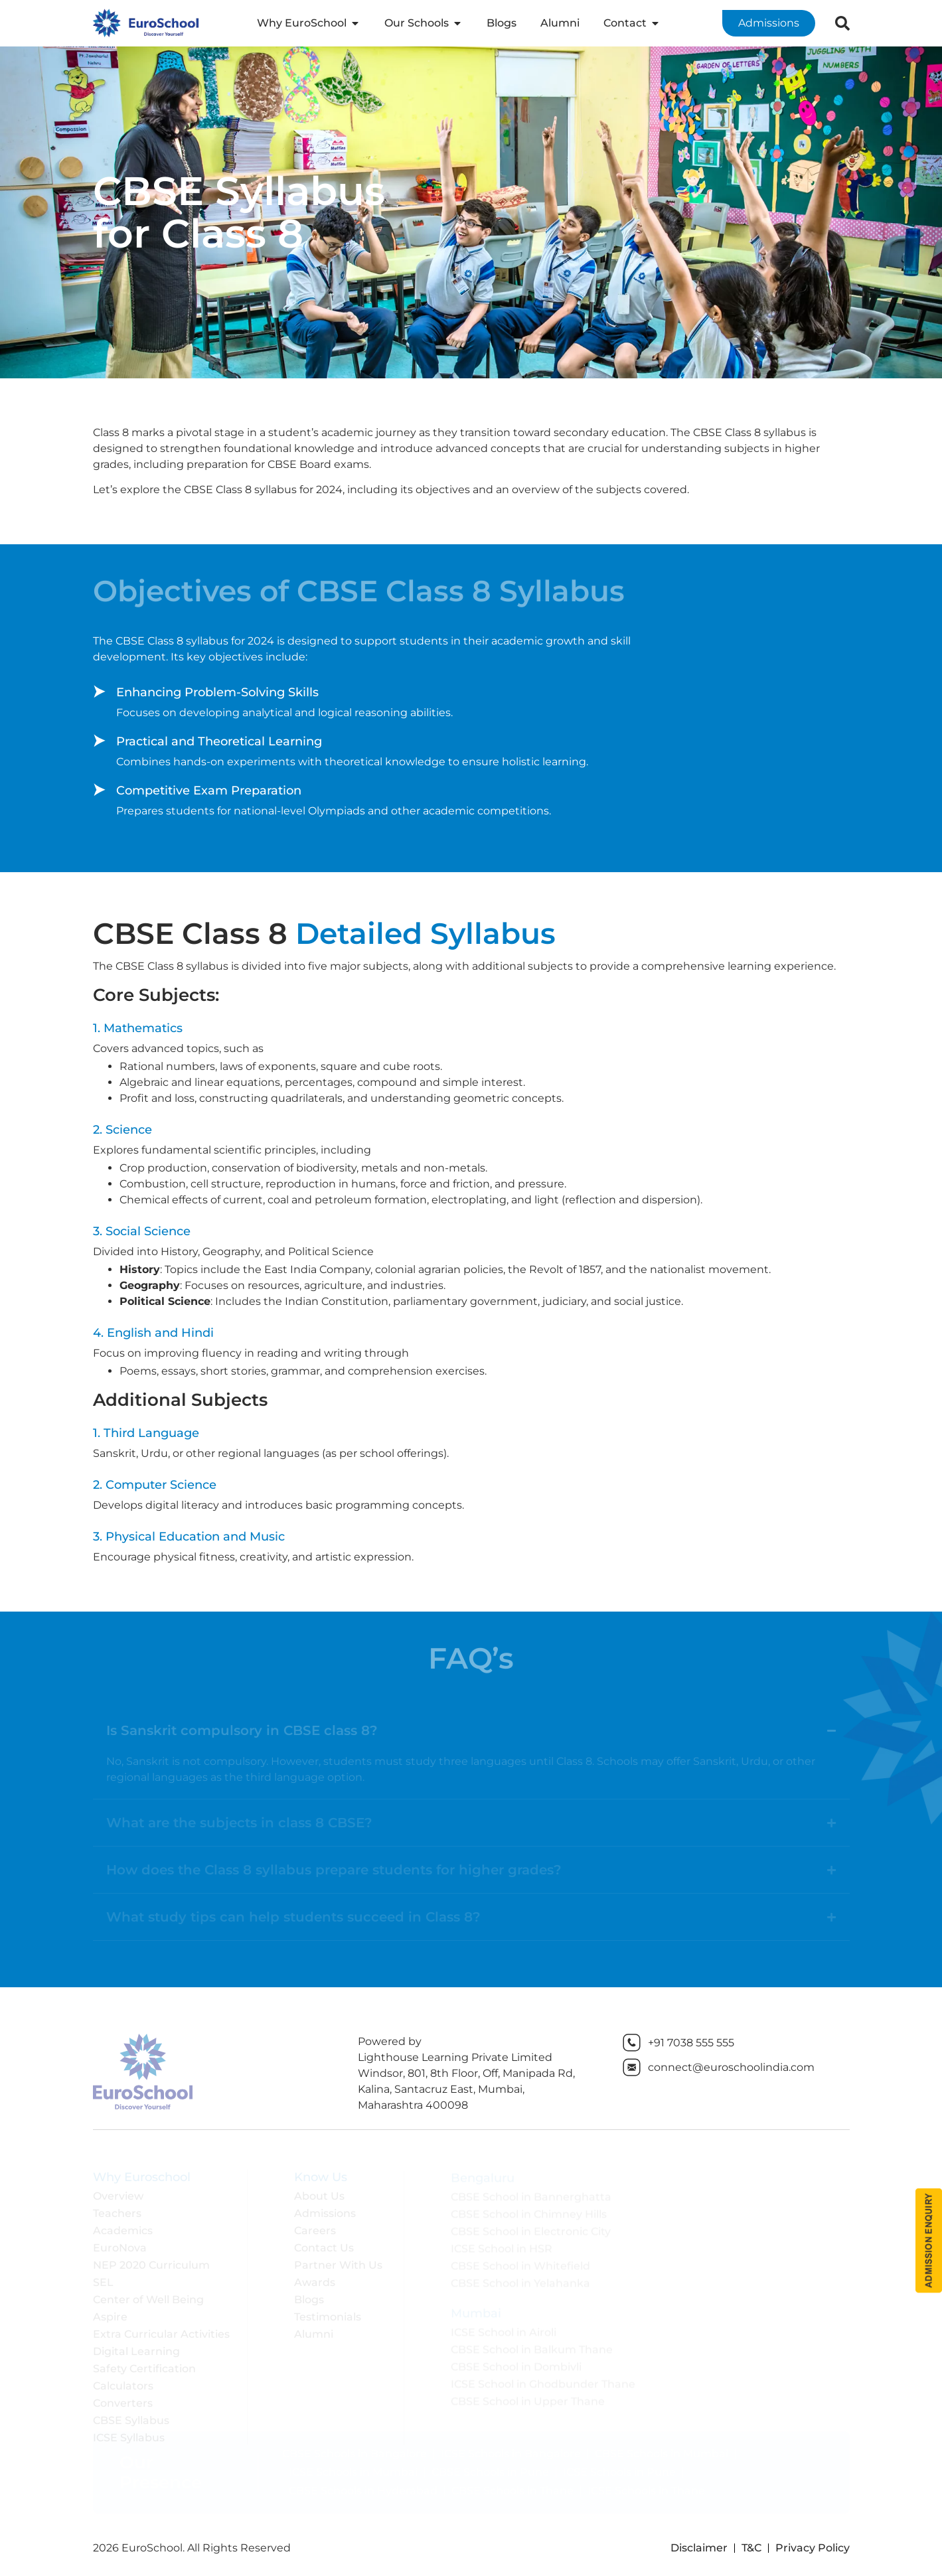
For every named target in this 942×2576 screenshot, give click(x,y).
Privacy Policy (812, 2547)
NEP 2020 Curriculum (151, 2261)
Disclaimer (699, 2547)
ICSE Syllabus (129, 2434)
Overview (118, 2192)
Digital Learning (136, 2348)
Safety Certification (144, 2365)
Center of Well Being (148, 2296)
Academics (123, 2227)
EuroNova (120, 2244)
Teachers (117, 2210)
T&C (751, 2547)
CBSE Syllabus (131, 2417)
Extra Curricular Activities (161, 2330)
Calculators (123, 2382)
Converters (123, 2399)
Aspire (110, 2313)
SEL (103, 2279)
